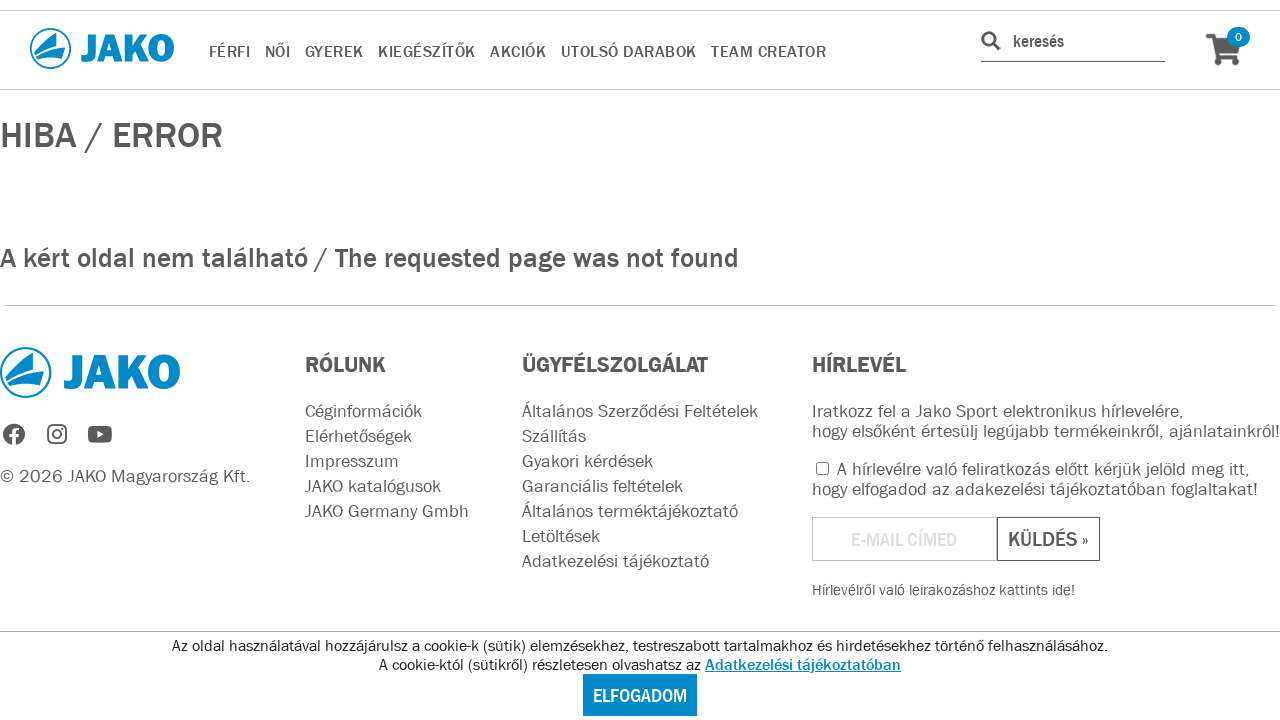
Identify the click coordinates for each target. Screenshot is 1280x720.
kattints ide (1035, 589)
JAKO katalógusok (373, 486)
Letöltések (561, 536)
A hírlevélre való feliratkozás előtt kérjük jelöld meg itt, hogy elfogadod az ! (1035, 479)
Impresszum (352, 461)
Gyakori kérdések (587, 461)
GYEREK (334, 51)
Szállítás (554, 436)
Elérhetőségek (358, 436)
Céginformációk (363, 411)
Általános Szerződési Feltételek (640, 411)
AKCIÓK (518, 51)
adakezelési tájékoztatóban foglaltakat (1104, 489)
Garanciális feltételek (602, 486)
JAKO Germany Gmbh (387, 511)
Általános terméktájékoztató (630, 511)
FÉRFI (230, 51)
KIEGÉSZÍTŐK (427, 51)
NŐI (278, 51)
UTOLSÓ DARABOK (629, 51)
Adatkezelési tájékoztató (615, 561)
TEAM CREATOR (768, 51)
